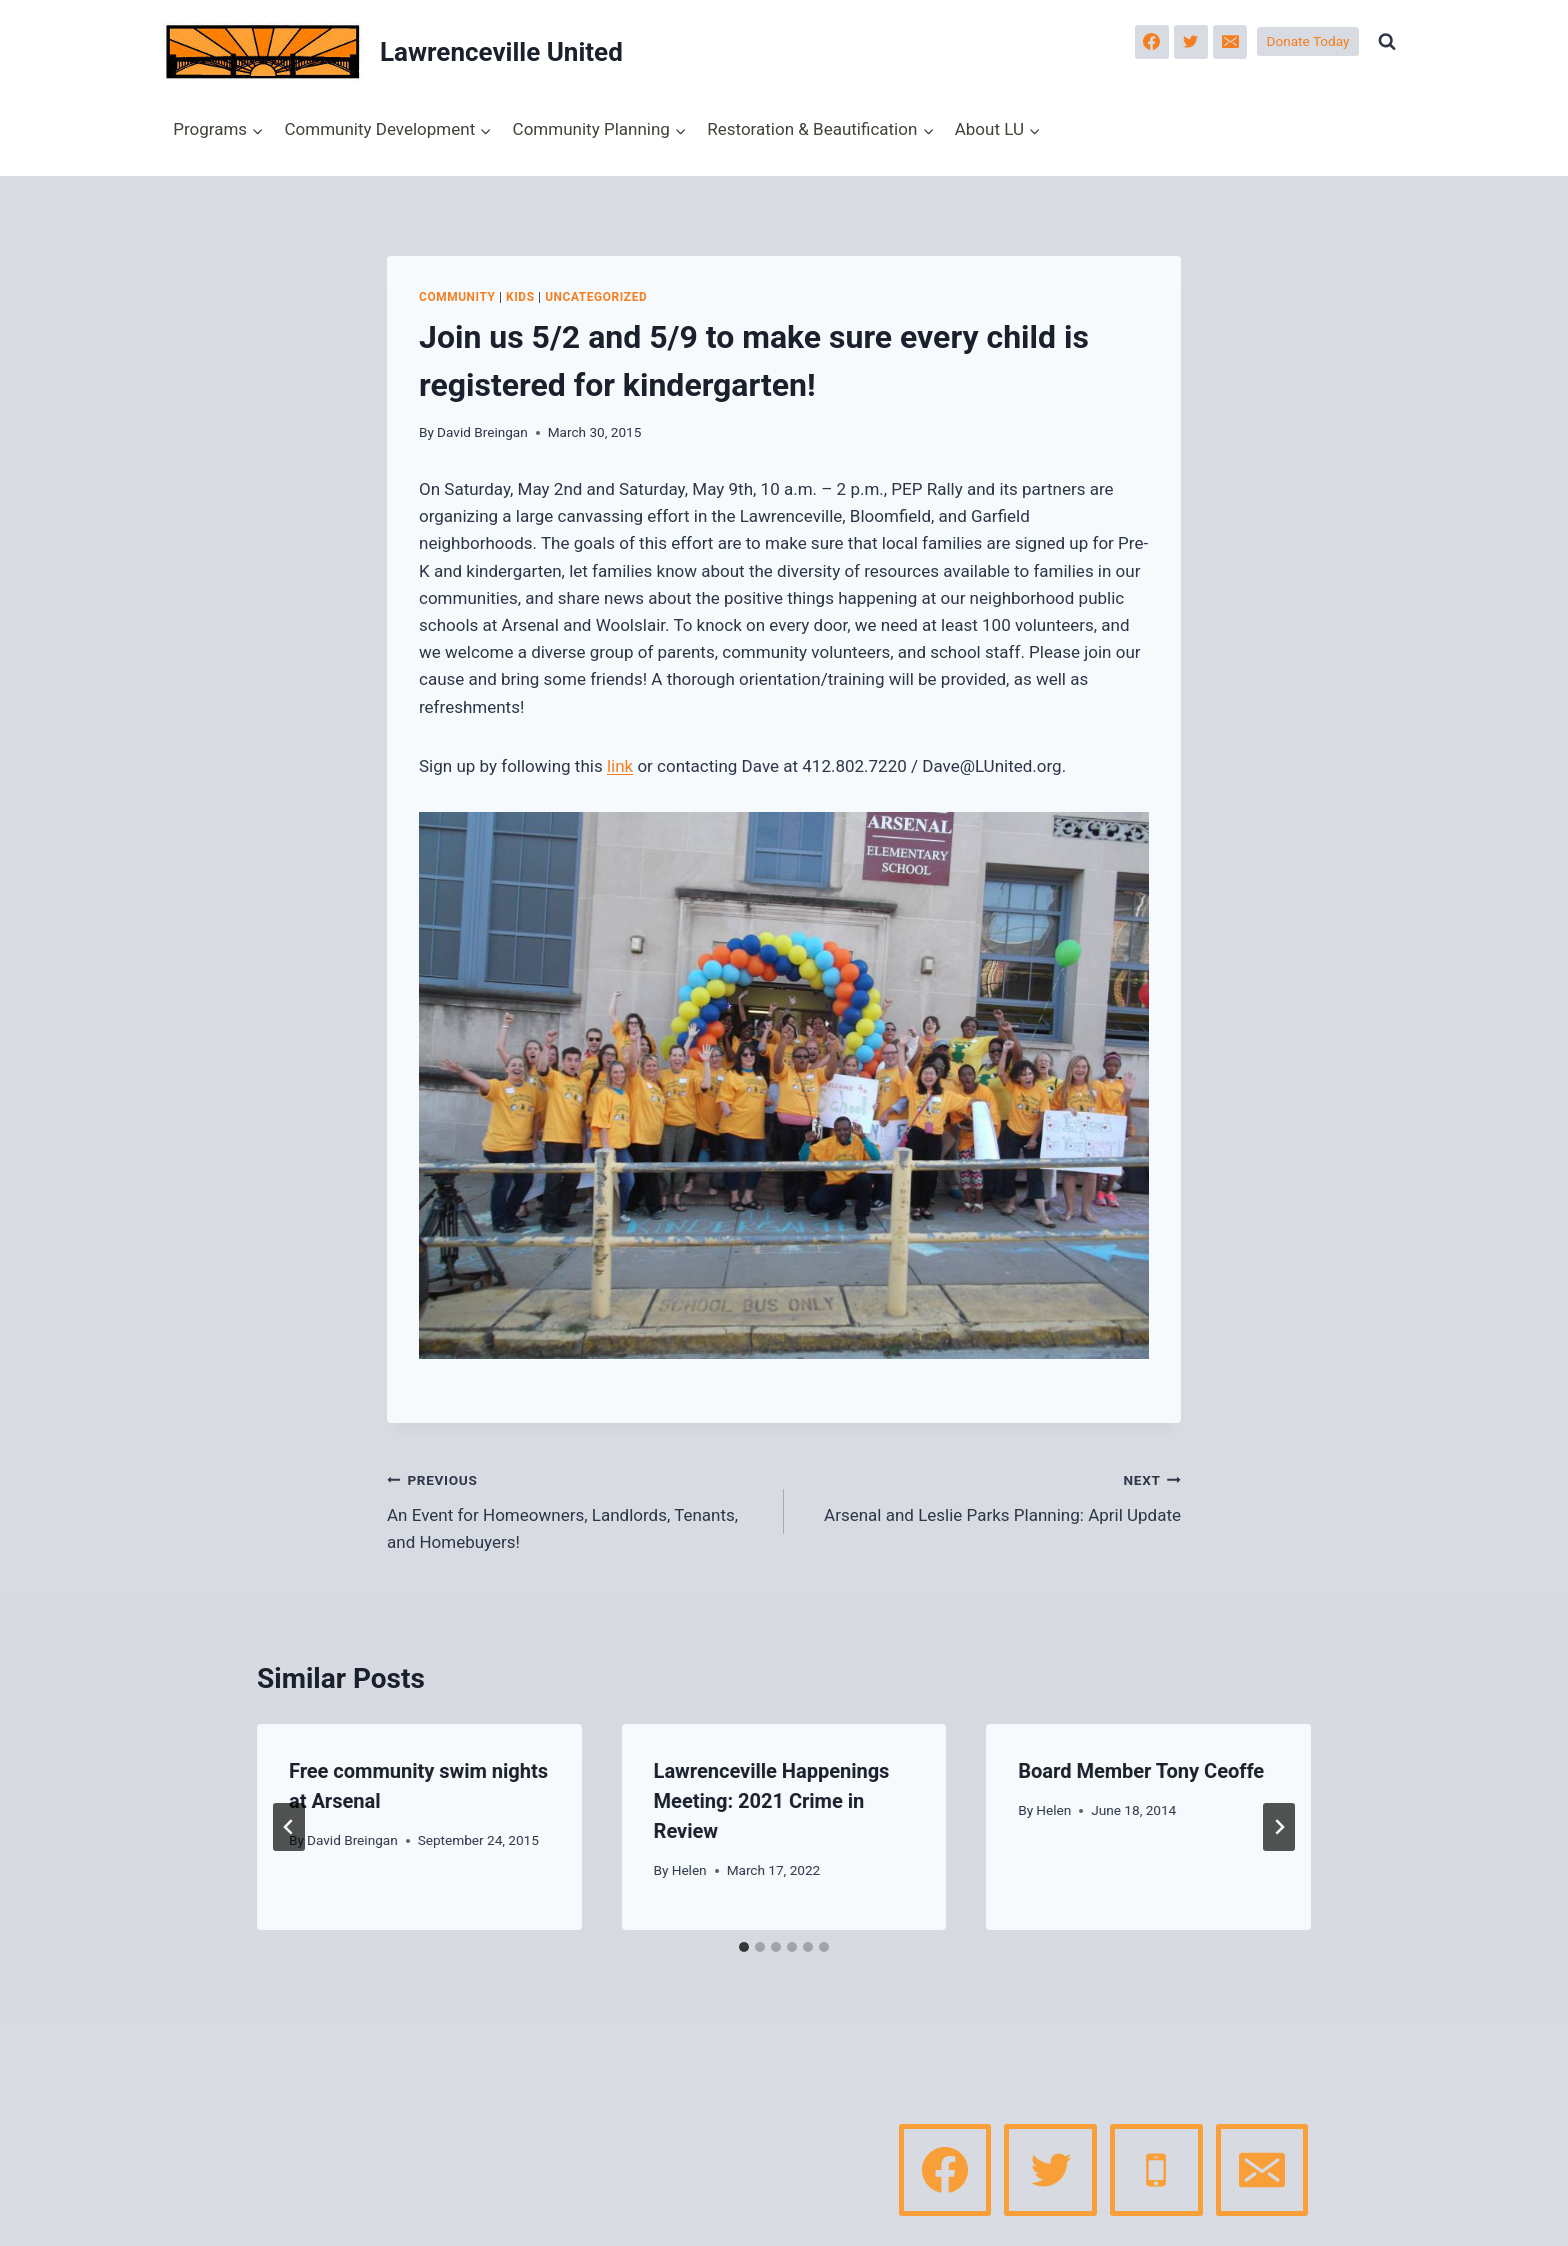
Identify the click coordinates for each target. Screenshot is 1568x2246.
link (620, 766)
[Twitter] (1191, 42)
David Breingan (482, 432)
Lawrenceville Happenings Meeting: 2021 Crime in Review (772, 1801)
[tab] (744, 1947)
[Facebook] (1152, 42)
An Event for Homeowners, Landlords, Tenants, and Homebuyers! (577, 1509)
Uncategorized (596, 297)
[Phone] (1156, 2170)
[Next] (1279, 1827)
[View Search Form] (1387, 42)
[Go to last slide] (289, 1827)
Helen (689, 1870)
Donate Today (1308, 41)
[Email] (1230, 42)
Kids (520, 297)
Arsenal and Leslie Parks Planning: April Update (991, 1495)
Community (457, 297)
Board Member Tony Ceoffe (1141, 1771)
